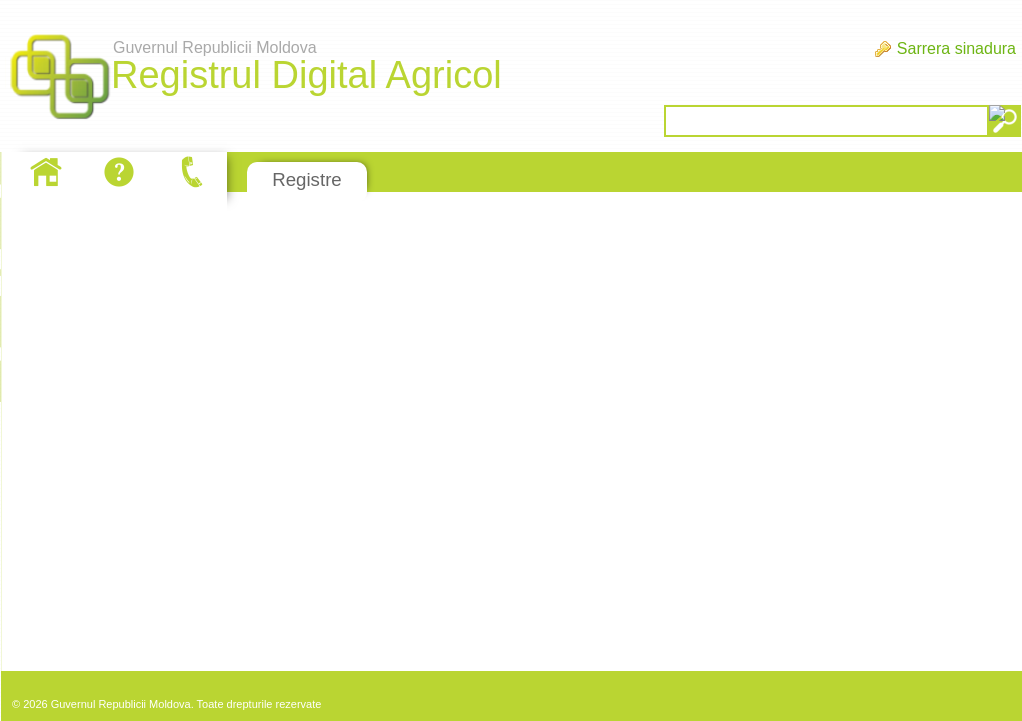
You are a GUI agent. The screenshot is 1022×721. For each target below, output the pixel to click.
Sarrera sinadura (956, 48)
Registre (306, 179)
